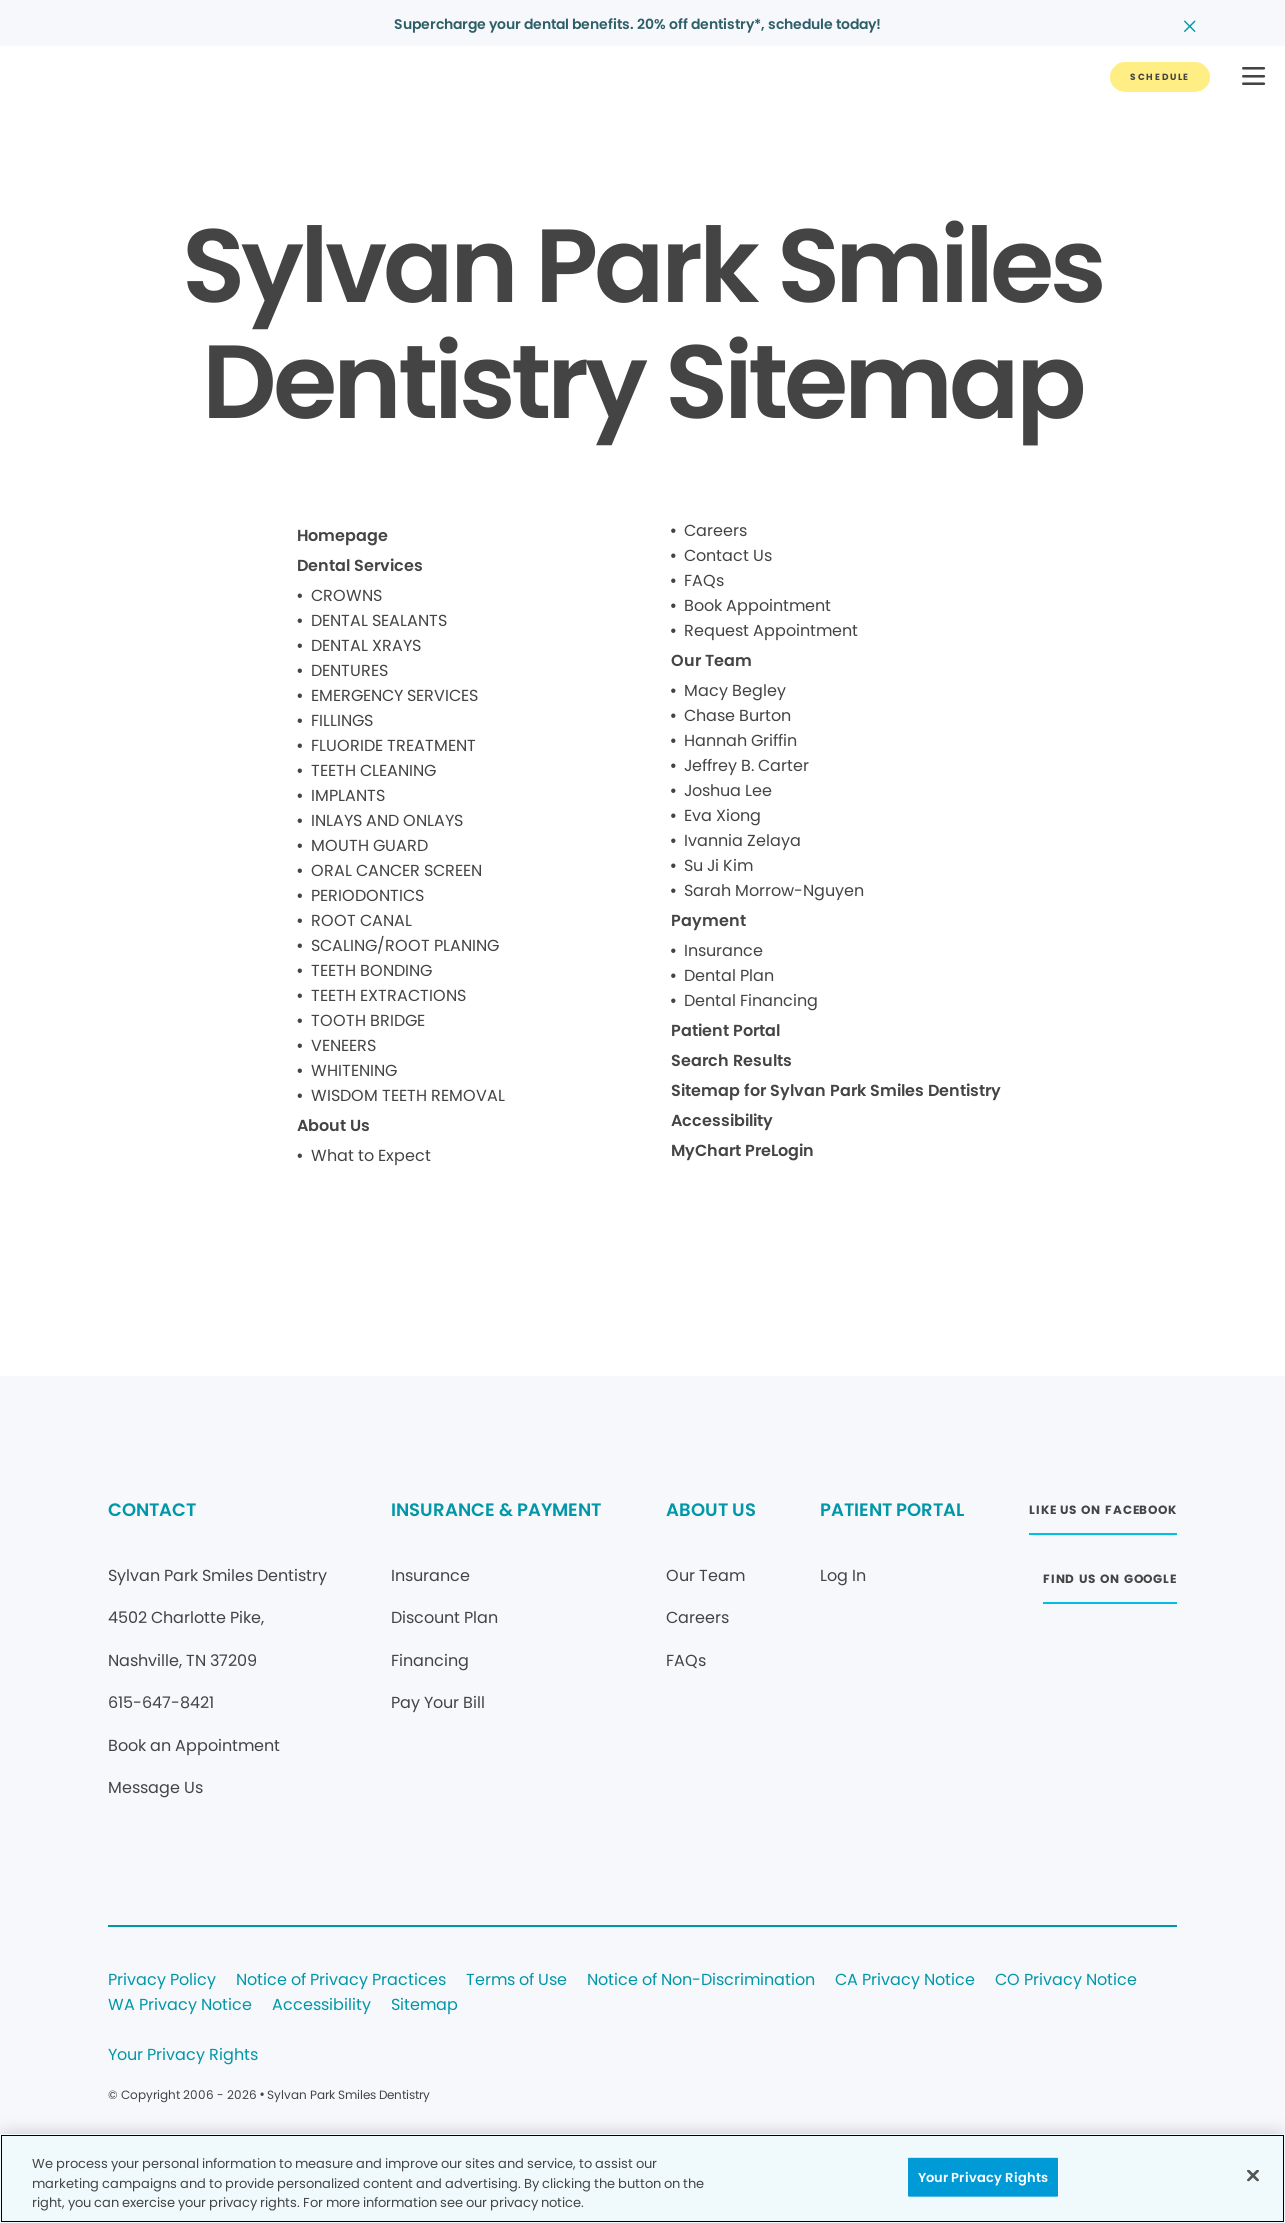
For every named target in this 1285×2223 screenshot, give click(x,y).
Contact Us (728, 555)
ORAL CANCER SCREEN (396, 870)
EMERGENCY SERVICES (394, 695)
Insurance (723, 950)
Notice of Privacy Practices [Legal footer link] (341, 1980)
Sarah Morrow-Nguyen (774, 890)
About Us (333, 1125)
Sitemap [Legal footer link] (424, 2005)
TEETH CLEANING (373, 770)
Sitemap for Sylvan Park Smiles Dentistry (836, 1090)
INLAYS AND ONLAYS (387, 820)
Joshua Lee (728, 790)
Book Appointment (757, 605)
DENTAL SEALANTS (379, 620)
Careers (715, 530)
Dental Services (360, 565)
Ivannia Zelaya (742, 840)
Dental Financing (751, 1000)
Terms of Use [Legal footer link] (516, 1980)
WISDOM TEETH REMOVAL (408, 1095)
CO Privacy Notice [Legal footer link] (1066, 1980)
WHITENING (354, 1070)
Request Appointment (771, 630)
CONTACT (152, 1509)
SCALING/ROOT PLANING (405, 945)
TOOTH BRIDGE (368, 1020)
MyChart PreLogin (742, 1150)
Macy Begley (735, 690)
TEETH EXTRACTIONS (388, 995)
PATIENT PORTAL (892, 1509)
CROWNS (346, 595)
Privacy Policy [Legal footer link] (162, 1980)
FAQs (704, 580)
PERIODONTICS (367, 895)
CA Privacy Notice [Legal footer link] (905, 1980)
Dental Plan (729, 975)
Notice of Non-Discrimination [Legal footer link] (701, 1980)
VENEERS (343, 1045)
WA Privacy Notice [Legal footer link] (180, 2005)
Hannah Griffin (740, 740)
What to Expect (371, 1155)
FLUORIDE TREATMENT (393, 745)
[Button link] (1160, 77)
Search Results (731, 1060)
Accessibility (722, 1120)
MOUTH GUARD (369, 845)
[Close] (1253, 2175)
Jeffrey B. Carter (746, 765)
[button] (1253, 77)
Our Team (711, 660)
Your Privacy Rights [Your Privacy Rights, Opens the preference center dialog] (983, 2176)
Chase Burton (737, 715)
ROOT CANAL (361, 920)
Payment (708, 920)
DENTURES (349, 670)
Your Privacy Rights (183, 2055)
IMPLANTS (348, 795)
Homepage (342, 535)
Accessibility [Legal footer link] (321, 2005)
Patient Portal (725, 1030)
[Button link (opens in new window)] (1103, 1515)
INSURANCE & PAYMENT (496, 1509)
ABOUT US (711, 1509)
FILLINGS (342, 720)
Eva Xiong (722, 815)
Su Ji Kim (718, 865)
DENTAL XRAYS (366, 645)
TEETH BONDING (371, 970)
